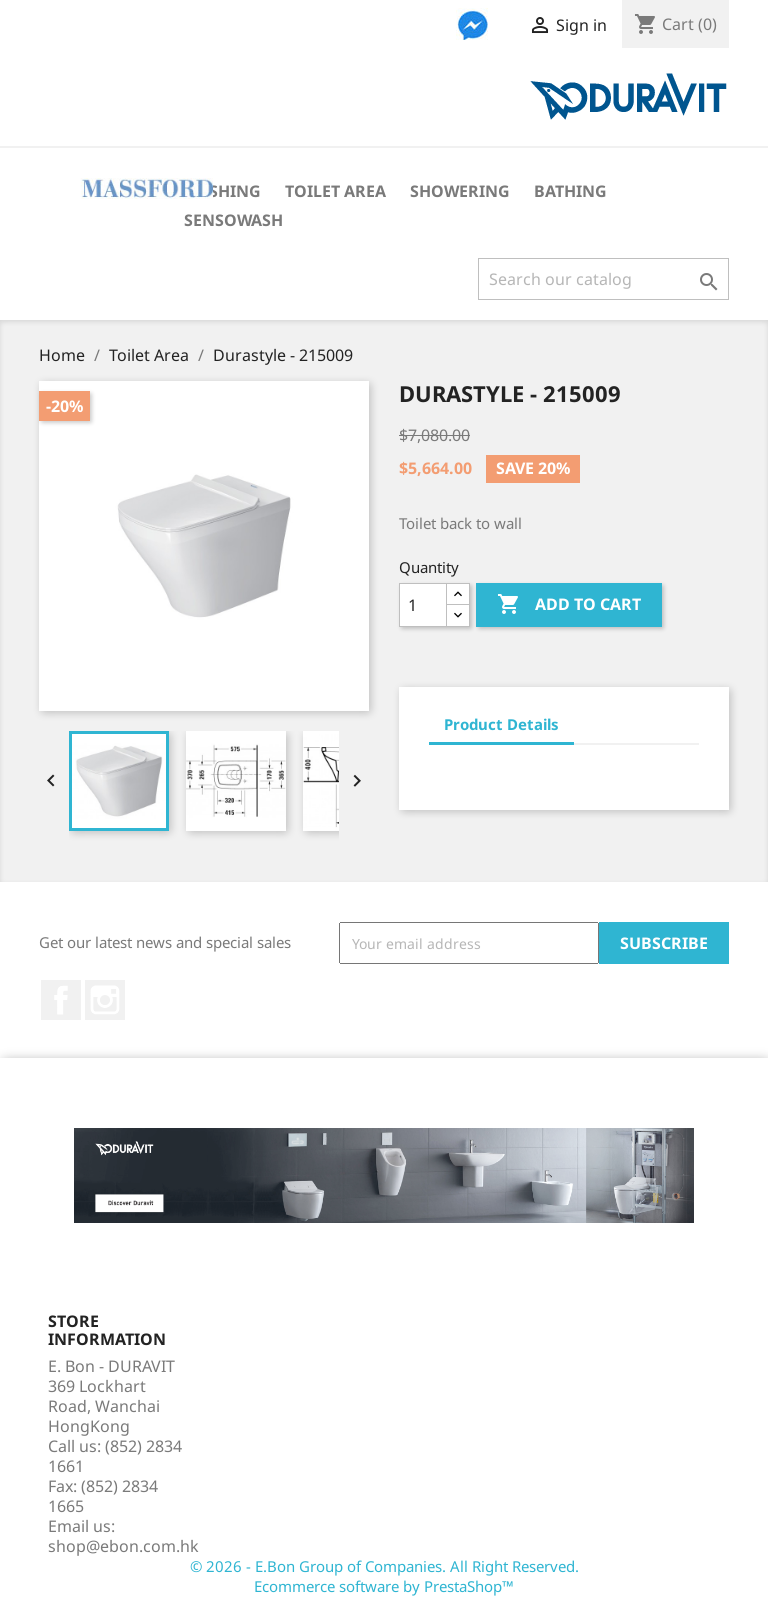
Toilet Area (335, 191)
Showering (460, 191)
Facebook (61, 1000)
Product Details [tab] (501, 724)
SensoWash (233, 220)
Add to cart (569, 605)
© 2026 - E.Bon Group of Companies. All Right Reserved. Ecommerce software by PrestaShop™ (384, 1576)
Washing (222, 191)
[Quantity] (423, 605)
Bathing (570, 191)
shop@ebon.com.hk (123, 1546)
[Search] (603, 279)
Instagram (105, 1000)
